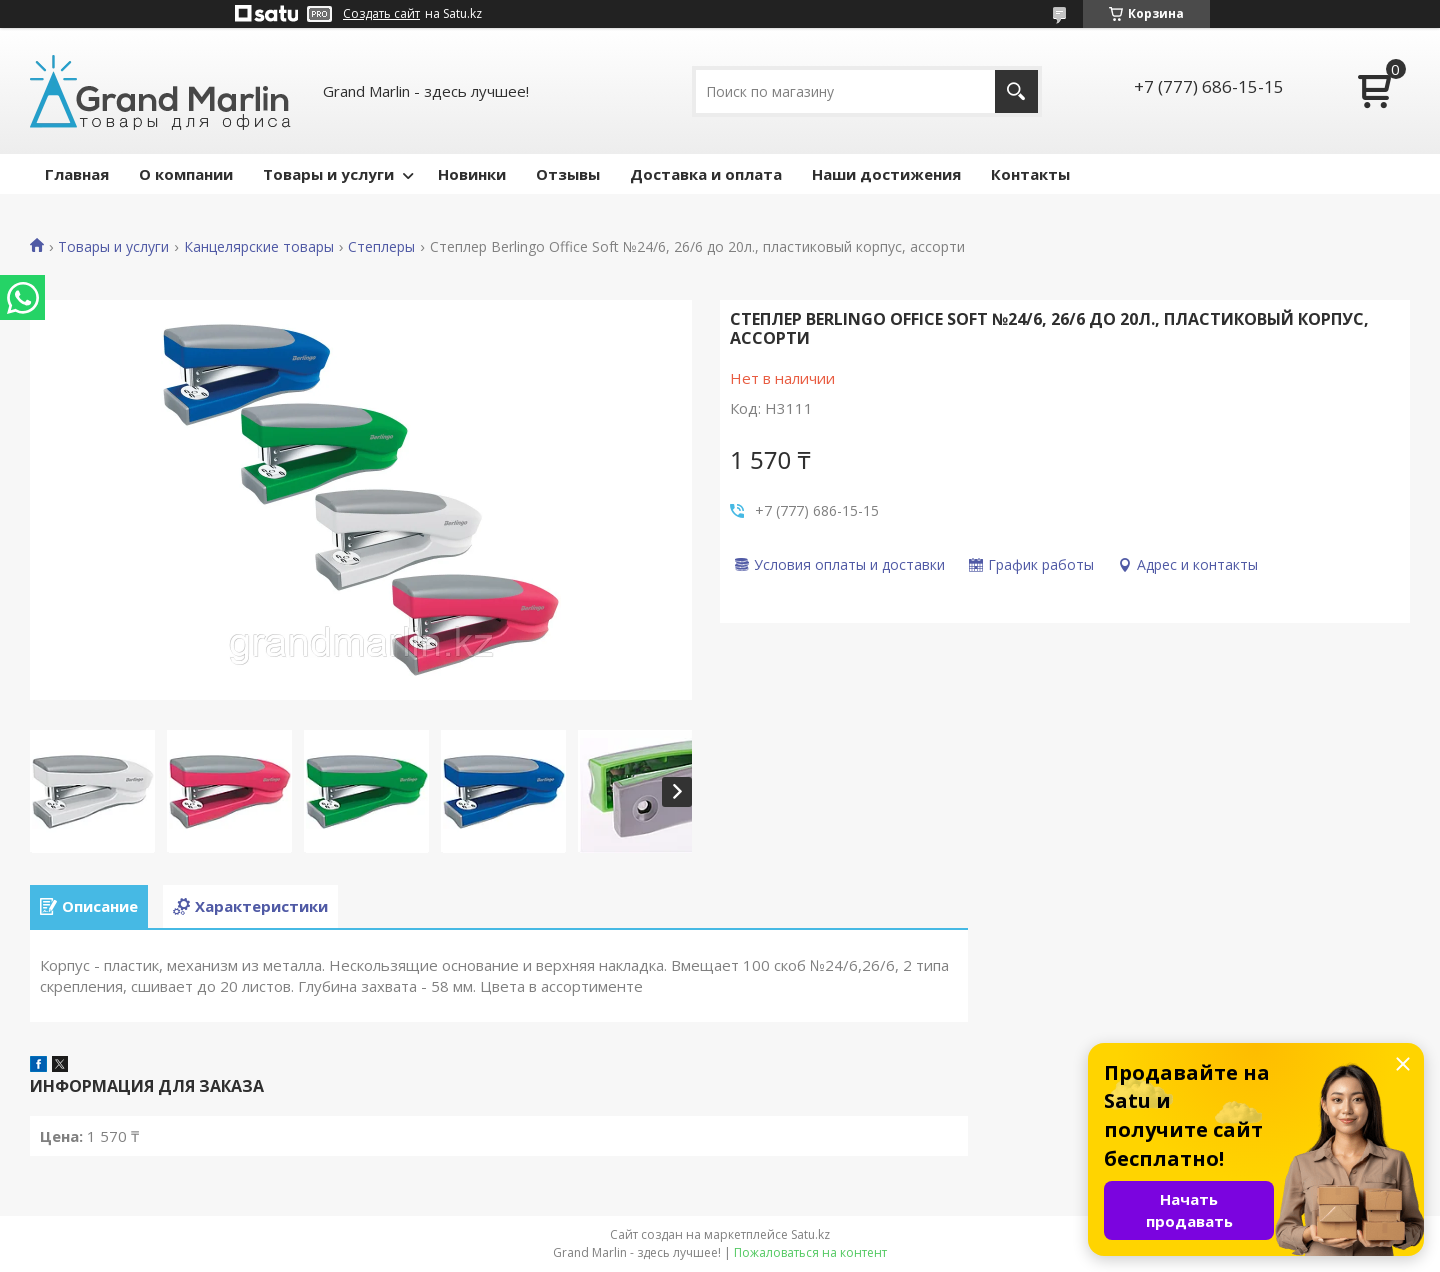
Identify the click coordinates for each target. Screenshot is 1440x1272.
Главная (77, 174)
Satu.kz (810, 1234)
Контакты (1030, 174)
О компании (186, 174)
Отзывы (568, 174)
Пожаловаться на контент (810, 1252)
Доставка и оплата (706, 174)
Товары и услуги (328, 174)
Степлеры (381, 247)
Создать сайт (381, 14)
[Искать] (1016, 91)
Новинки (472, 174)
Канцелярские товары (259, 247)
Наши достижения (886, 174)
